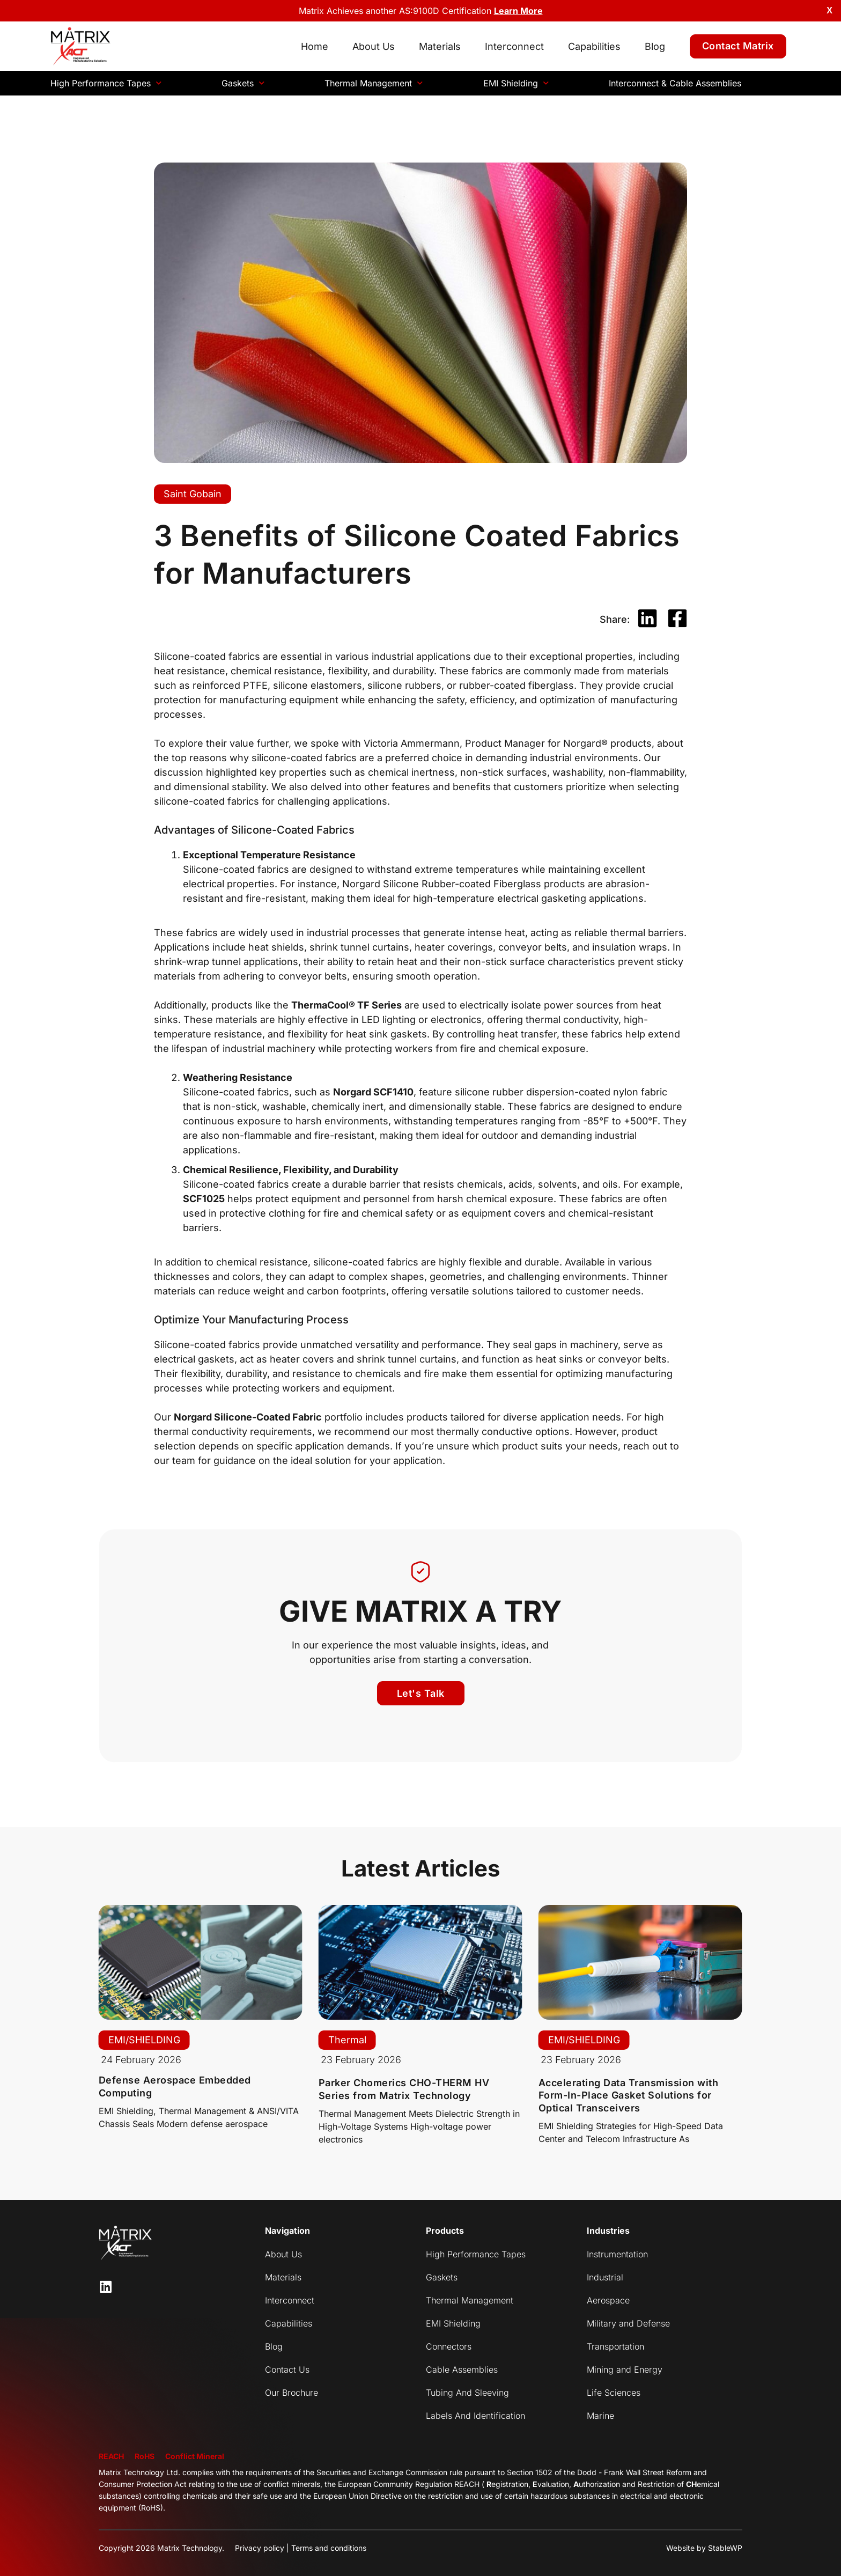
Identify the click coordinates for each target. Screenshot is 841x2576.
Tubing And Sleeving (467, 2392)
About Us (373, 46)
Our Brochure (291, 2392)
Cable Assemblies (462, 2369)
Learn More (518, 10)
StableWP (725, 2547)
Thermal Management (373, 83)
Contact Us (287, 2369)
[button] (647, 619)
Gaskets (243, 83)
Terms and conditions (328, 2547)
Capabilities (594, 46)
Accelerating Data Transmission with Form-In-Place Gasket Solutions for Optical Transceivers (628, 2095)
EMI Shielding (516, 83)
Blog (655, 46)
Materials (440, 46)
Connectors (448, 2346)
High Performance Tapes (105, 83)
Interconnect (514, 46)
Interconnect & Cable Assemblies (675, 83)
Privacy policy (259, 2547)
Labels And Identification (475, 2415)
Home (314, 46)
